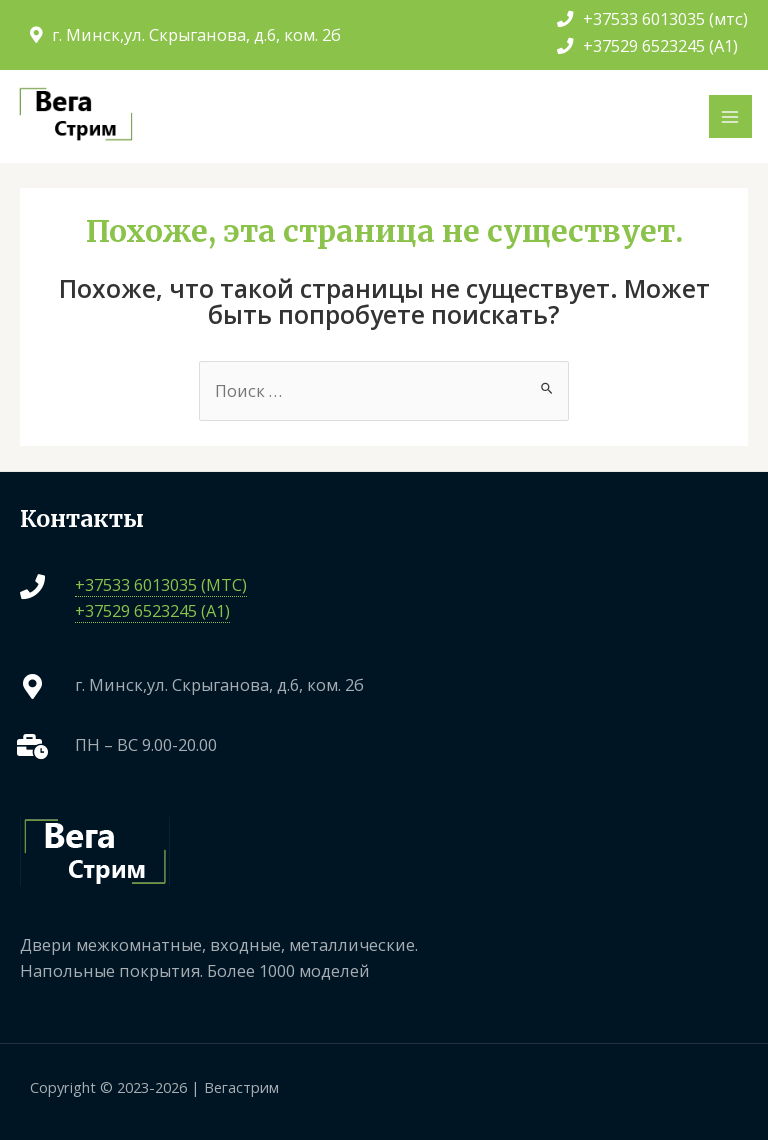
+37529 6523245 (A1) (647, 45)
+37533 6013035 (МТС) (161, 584)
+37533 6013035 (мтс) (652, 18)
